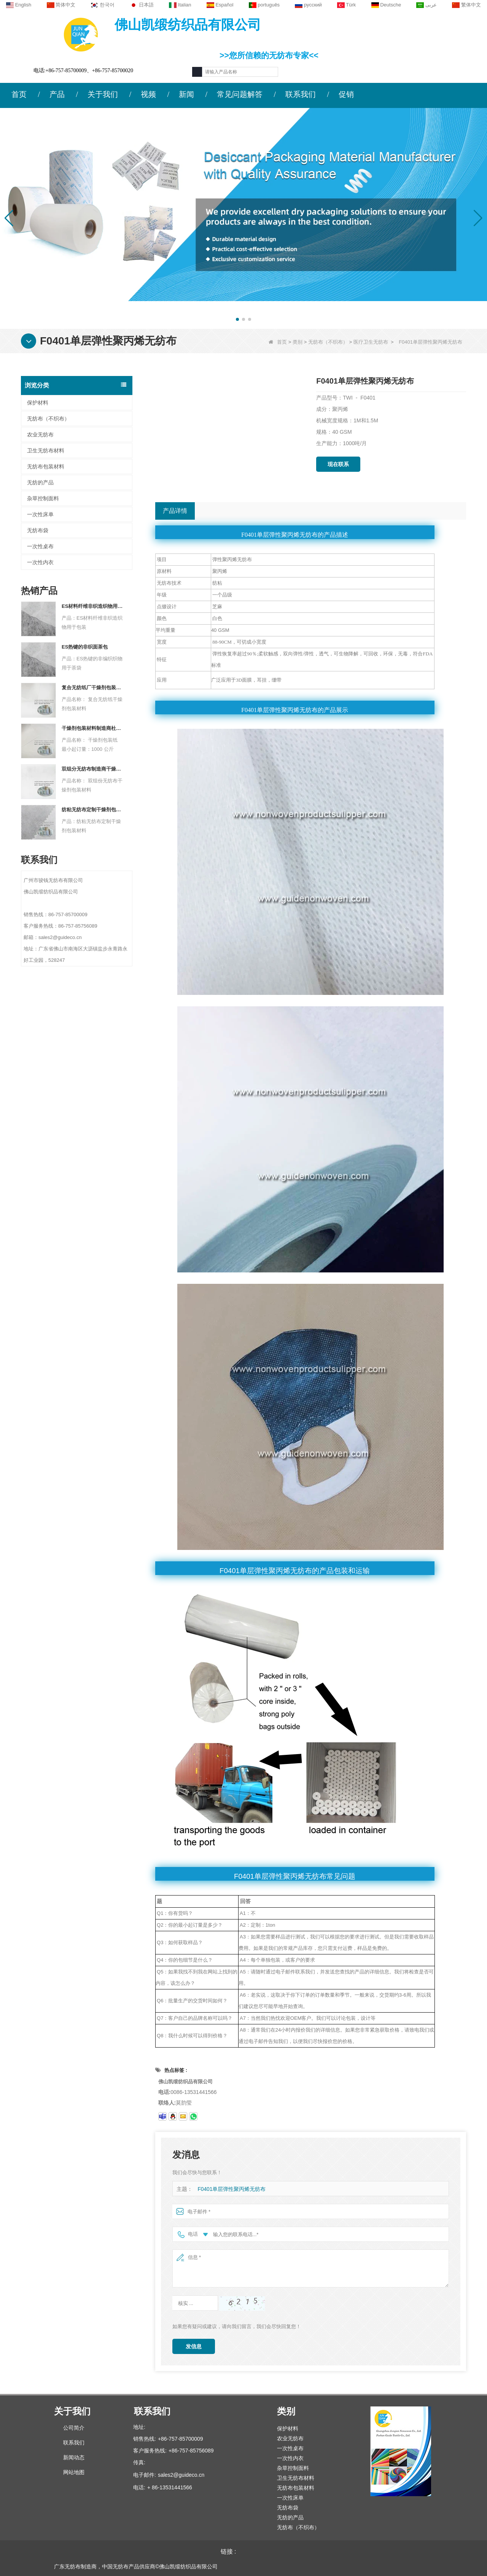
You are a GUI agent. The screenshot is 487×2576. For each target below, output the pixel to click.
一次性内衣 (40, 562)
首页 (19, 94)
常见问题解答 (240, 94)
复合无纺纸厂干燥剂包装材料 (92, 687)
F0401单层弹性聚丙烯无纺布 (229, 2189)
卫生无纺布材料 (45, 450)
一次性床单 (40, 514)
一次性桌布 (40, 546)
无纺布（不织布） (328, 342)
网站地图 (73, 2472)
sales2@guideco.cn (181, 2475)
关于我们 (103, 94)
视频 (148, 94)
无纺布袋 (37, 530)
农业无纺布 (40, 434)
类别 (297, 342)
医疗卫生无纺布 (370, 342)
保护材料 (37, 403)
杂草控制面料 (43, 498)
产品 (57, 94)
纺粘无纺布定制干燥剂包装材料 (92, 809)
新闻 (186, 94)
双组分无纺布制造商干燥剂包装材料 (92, 769)
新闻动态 (73, 2457)
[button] (237, 319)
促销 (346, 94)
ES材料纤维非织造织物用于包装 (92, 606)
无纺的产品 (40, 482)
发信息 (194, 2346)
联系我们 (300, 94)
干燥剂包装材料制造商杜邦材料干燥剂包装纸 (92, 728)
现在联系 (338, 464)
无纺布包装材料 (45, 466)
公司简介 (73, 2428)
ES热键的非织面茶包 (85, 647)
